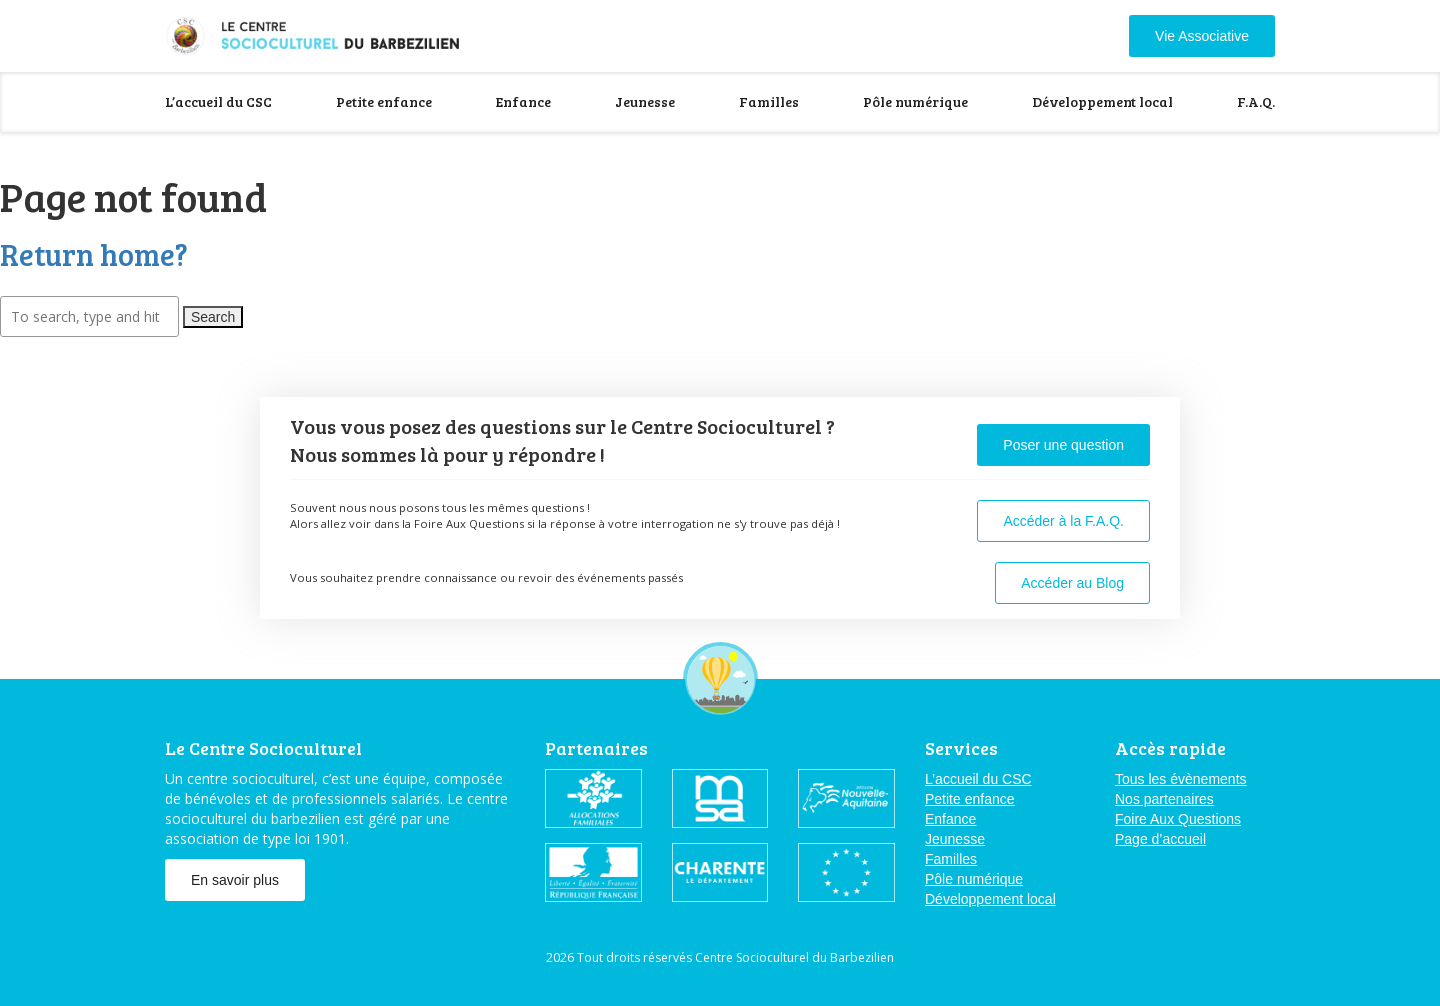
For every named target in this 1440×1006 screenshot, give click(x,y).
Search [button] (213, 317)
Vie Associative (1202, 36)
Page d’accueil (1160, 839)
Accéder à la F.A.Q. (1063, 521)
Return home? (94, 254)
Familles (769, 101)
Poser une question (1063, 445)
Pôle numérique (915, 101)
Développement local (1102, 101)
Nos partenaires (1164, 799)
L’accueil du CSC (218, 101)
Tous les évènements (1181, 779)
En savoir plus (235, 880)
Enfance (523, 101)
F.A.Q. (1256, 101)
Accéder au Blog (1072, 583)
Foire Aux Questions (1178, 819)
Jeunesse (645, 101)
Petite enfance (384, 101)
